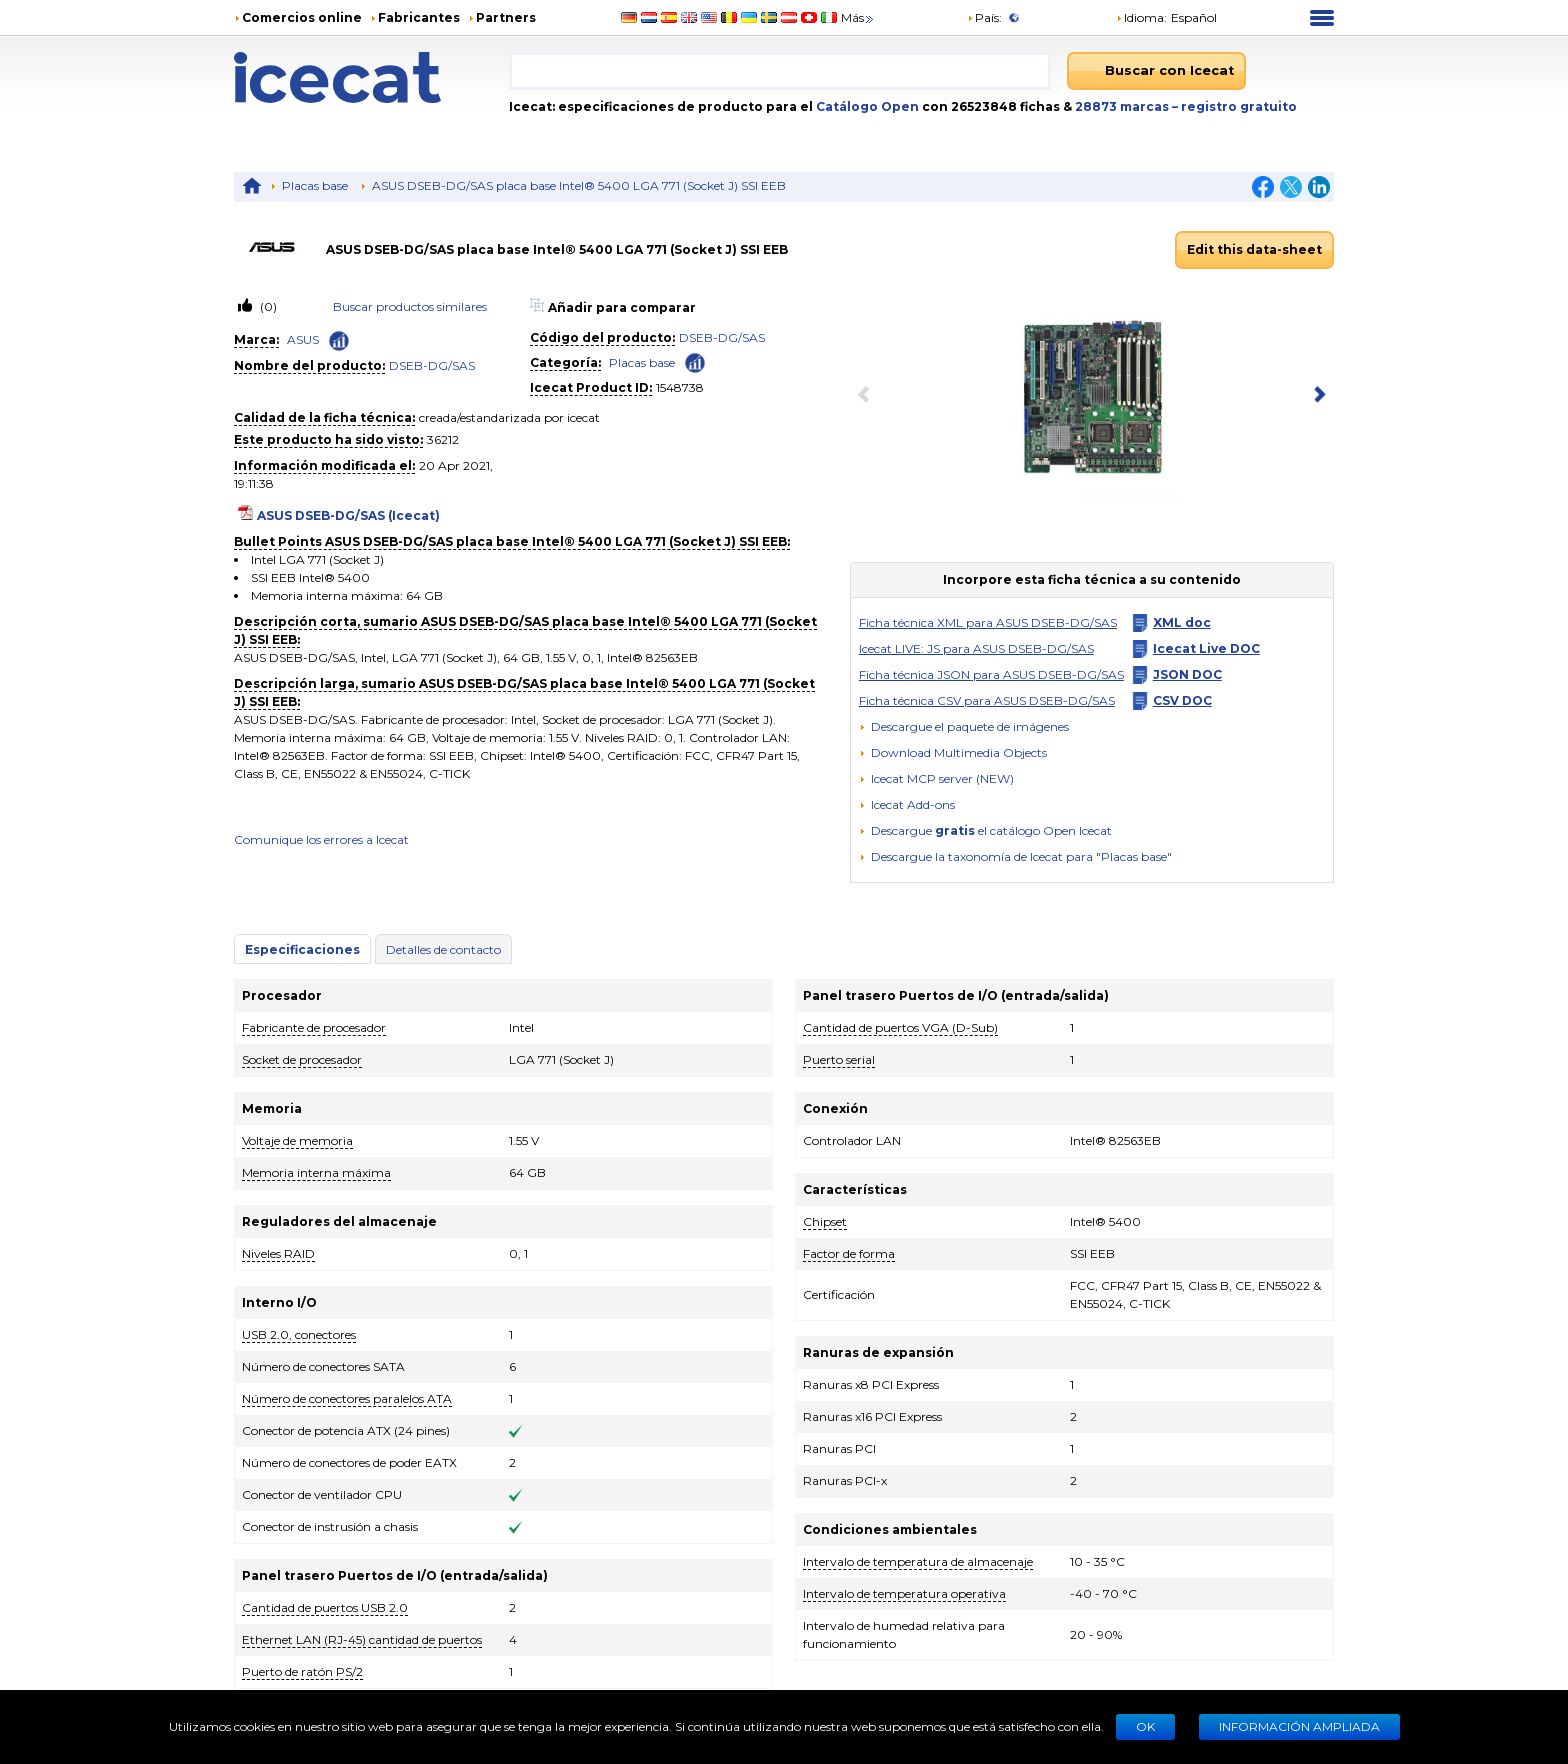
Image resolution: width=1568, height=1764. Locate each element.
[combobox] (780, 71)
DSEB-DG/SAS (432, 365)
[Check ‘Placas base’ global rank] (695, 361)
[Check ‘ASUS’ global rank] (339, 341)
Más (858, 17)
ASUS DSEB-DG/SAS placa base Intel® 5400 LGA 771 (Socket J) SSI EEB (579, 185)
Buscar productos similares (410, 306)
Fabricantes (419, 17)
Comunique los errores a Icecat (321, 839)
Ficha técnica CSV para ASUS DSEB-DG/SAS (987, 700)
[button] (953, 752)
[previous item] (868, 396)
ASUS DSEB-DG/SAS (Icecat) (348, 515)
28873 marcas (1123, 106)
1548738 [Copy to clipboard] (680, 387)
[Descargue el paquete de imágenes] (964, 727)
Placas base (315, 185)
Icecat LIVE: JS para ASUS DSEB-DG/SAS (976, 648)
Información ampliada (1299, 1726)
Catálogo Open (866, 106)
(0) (267, 306)
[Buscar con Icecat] (1156, 71)
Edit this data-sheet (1254, 249)
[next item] (1316, 396)
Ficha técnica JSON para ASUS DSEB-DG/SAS (991, 674)
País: (984, 17)
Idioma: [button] (1141, 17)
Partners (506, 17)
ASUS (303, 339)
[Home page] (371, 77)
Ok (1145, 1726)
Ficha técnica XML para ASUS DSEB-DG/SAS (988, 622)
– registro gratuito (1234, 106)
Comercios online (302, 17)
